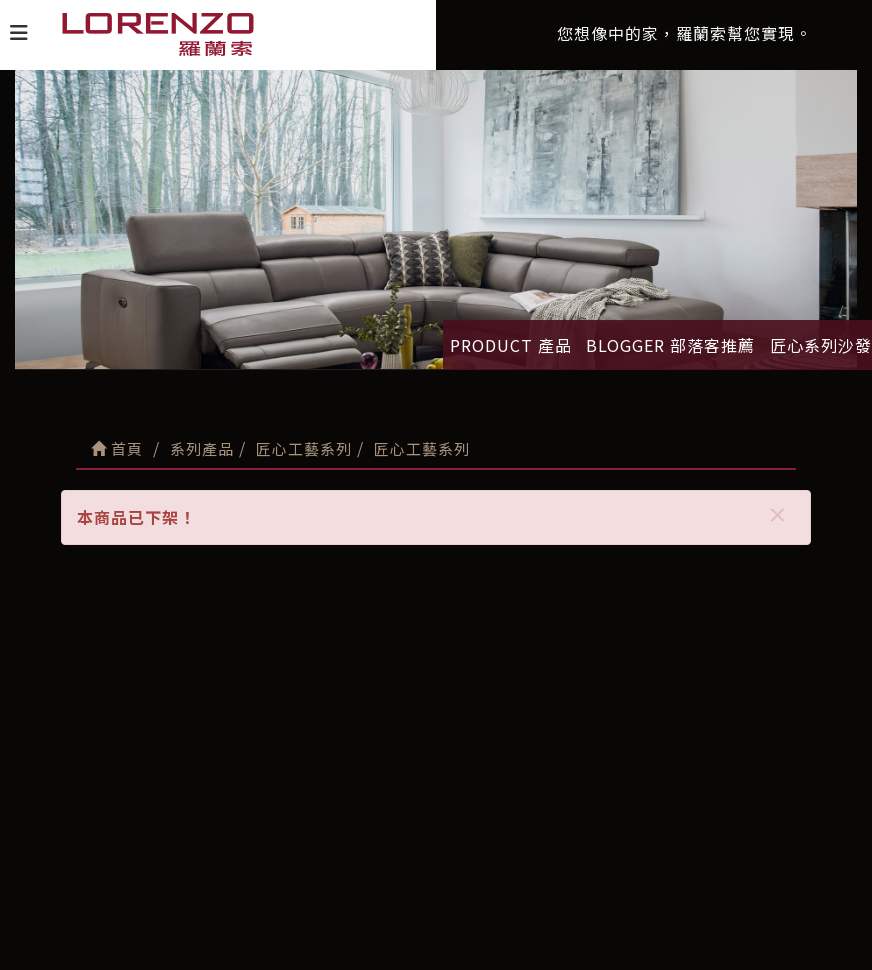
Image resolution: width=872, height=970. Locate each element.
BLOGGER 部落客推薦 (670, 345)
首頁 (117, 448)
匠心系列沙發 (821, 345)
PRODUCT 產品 (511, 345)
